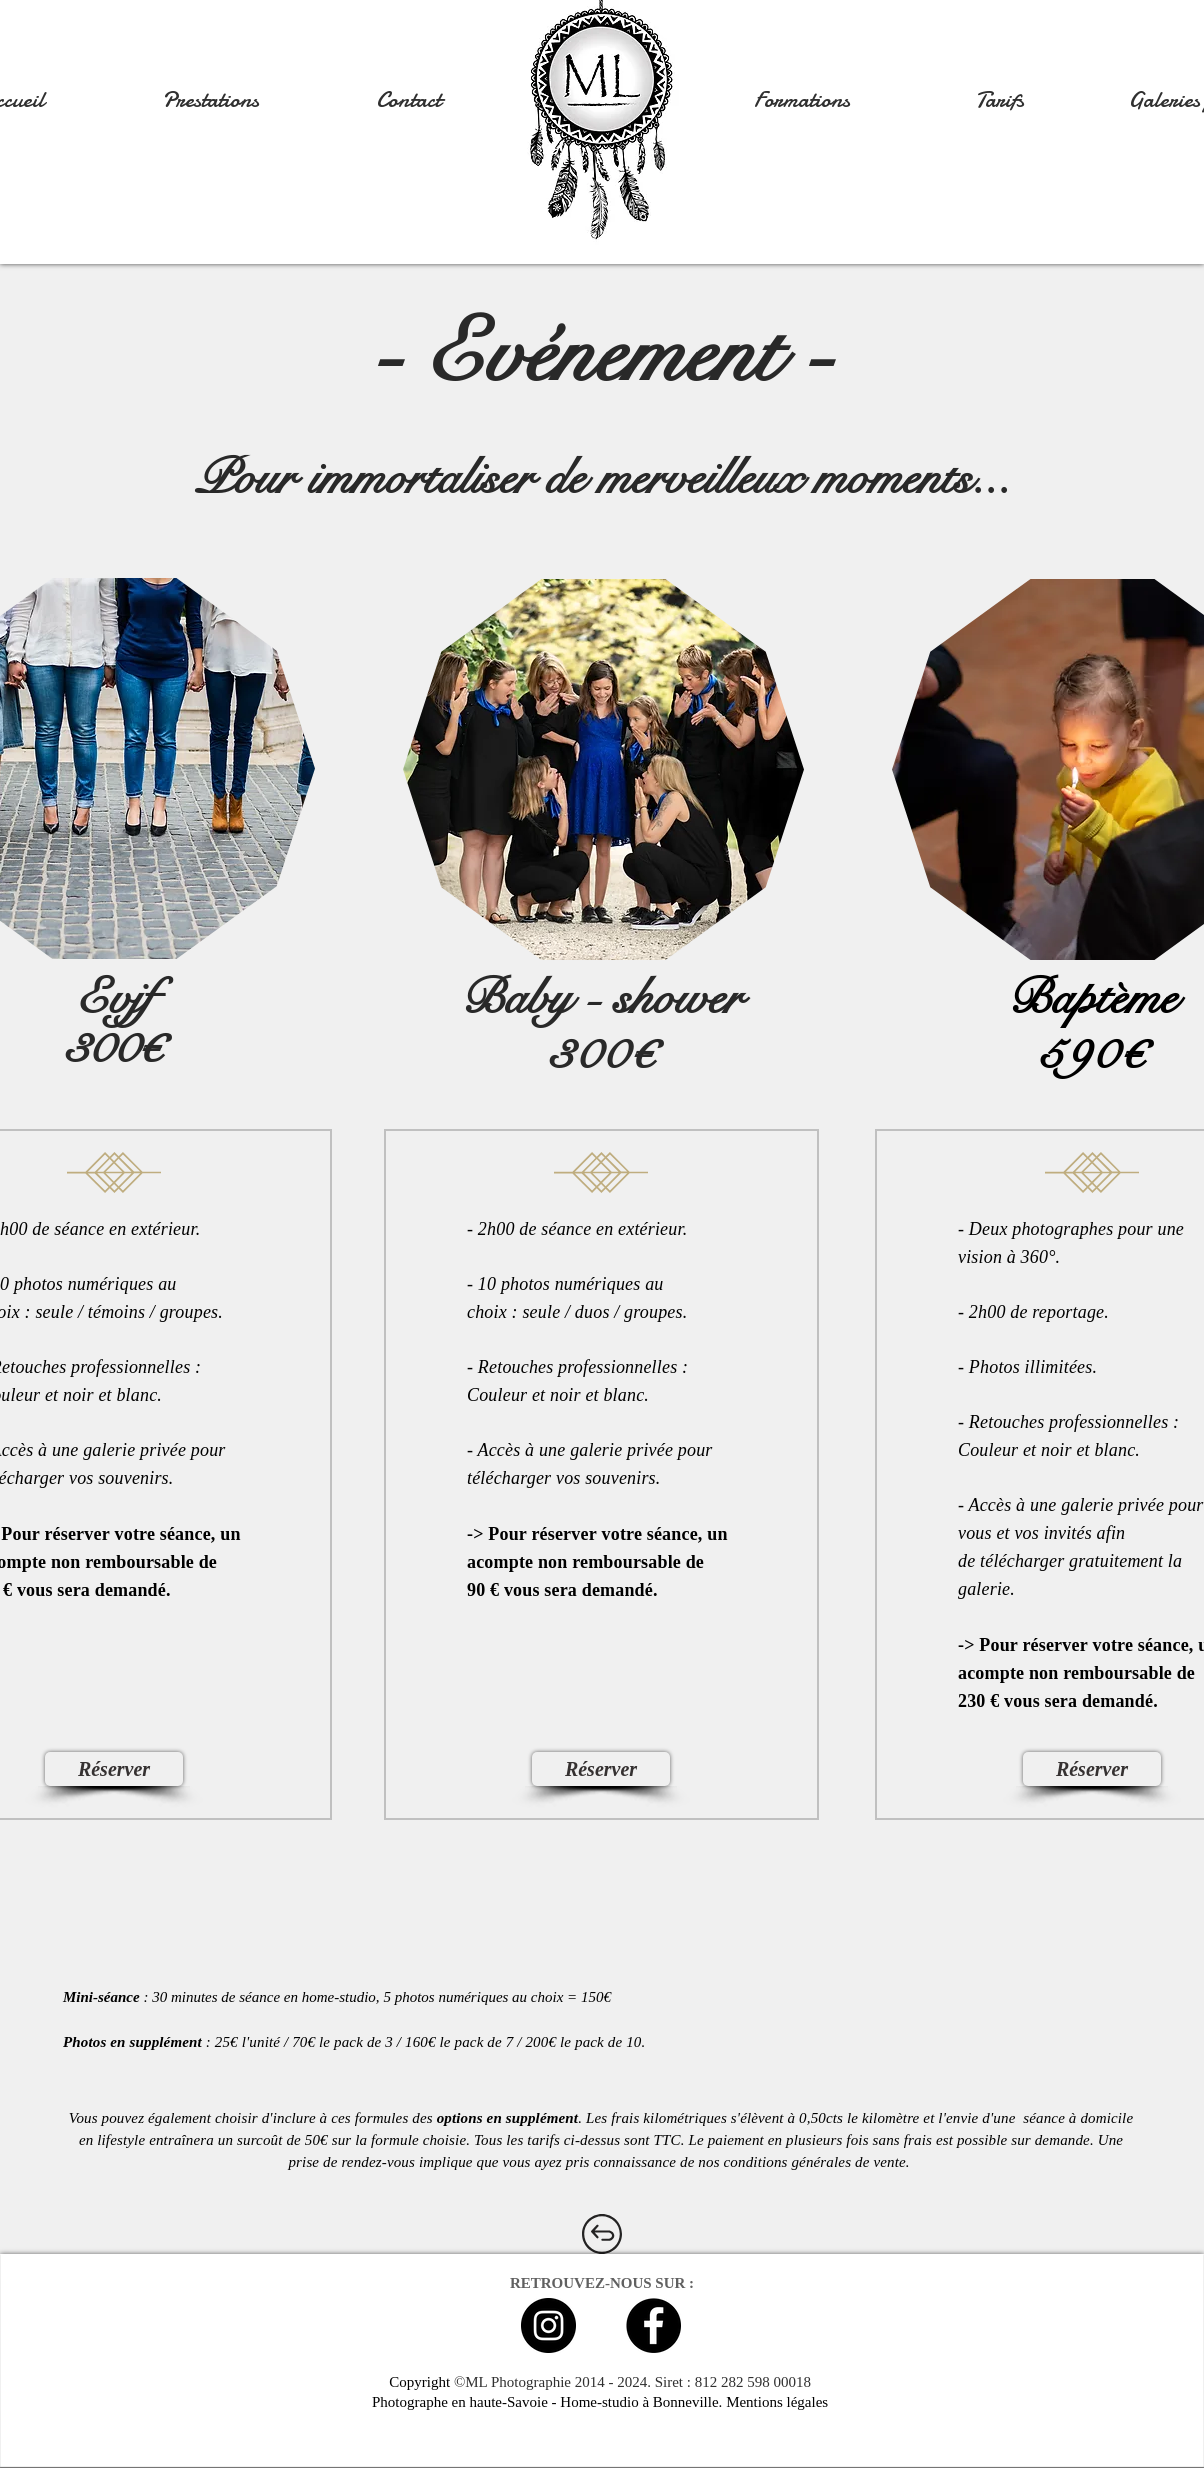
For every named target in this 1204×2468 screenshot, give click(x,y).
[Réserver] (114, 1769)
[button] (210, 100)
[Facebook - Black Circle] (653, 2325)
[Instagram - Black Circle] (548, 2325)
